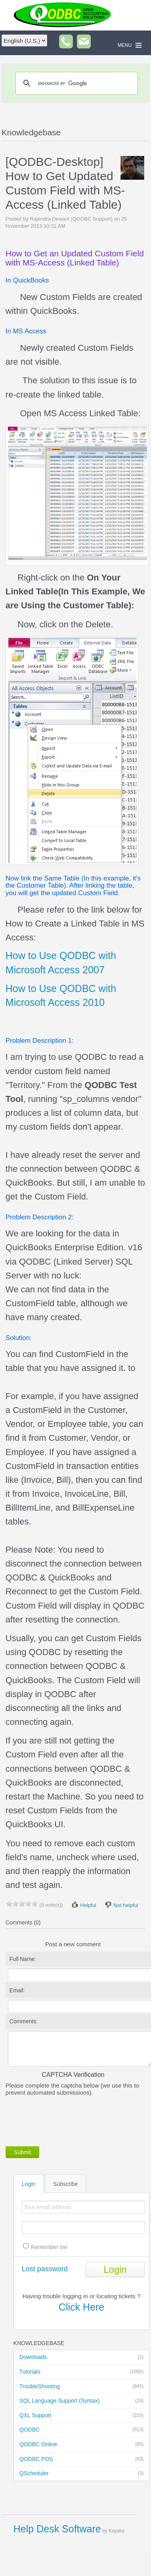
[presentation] (66, 2119)
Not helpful (121, 1904)
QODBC (81, 2430)
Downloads (81, 2357)
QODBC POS (81, 2459)
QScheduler (81, 2474)
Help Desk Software (57, 2528)
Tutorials (81, 2372)
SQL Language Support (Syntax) (81, 2401)
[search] (75, 83)
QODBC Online (81, 2445)
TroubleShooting (81, 2387)
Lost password (45, 2269)
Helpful (83, 1904)
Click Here (81, 2307)
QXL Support (81, 2416)
